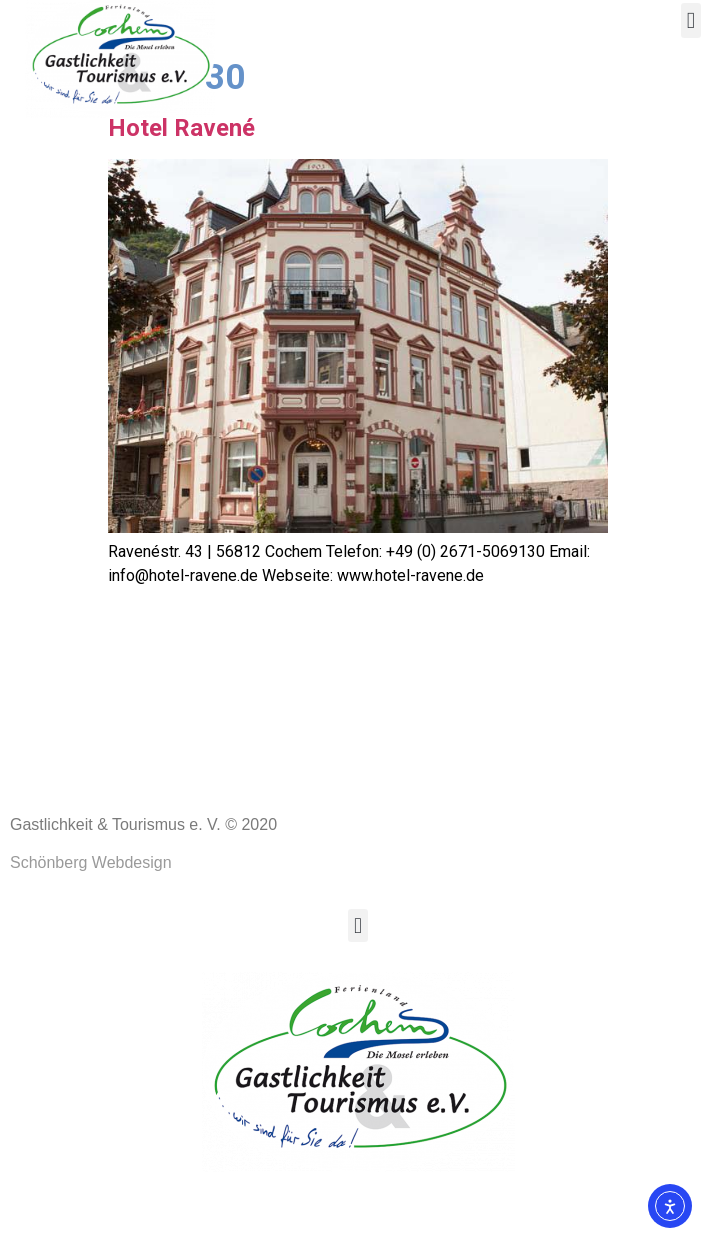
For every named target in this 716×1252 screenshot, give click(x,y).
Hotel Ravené (181, 198)
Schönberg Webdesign (91, 932)
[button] (691, 20)
